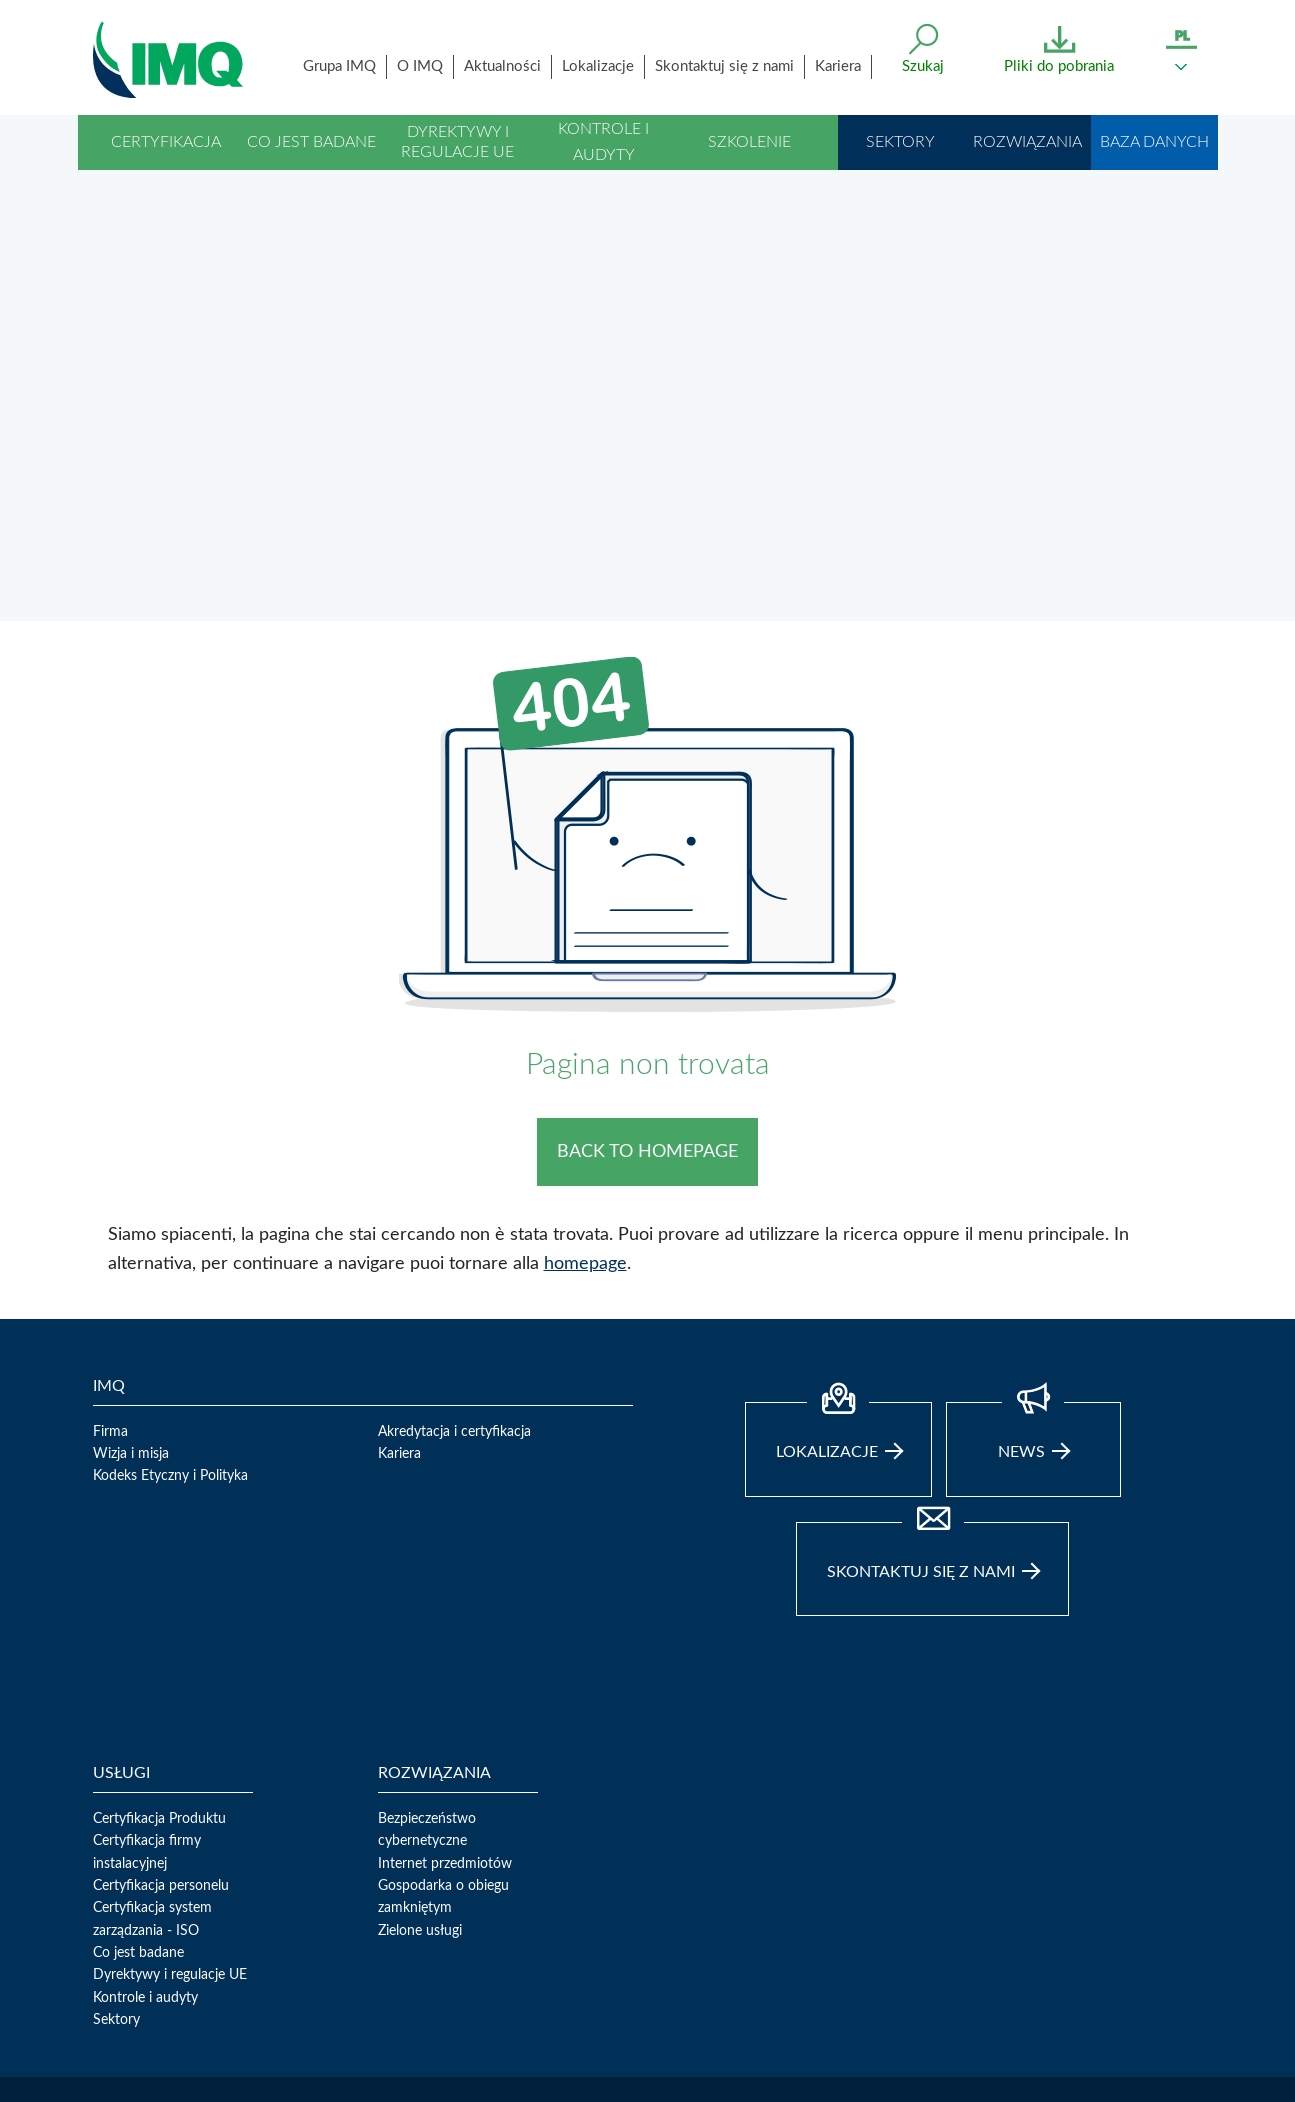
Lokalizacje (598, 66)
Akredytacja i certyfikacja (454, 1134)
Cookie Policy (339, 2058)
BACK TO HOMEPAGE (647, 854)
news (1034, 1133)
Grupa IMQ (339, 66)
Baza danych (1154, 142)
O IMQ (420, 66)
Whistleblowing (237, 2058)
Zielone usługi (420, 1633)
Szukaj (923, 66)
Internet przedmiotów (445, 1566)
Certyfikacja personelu (161, 1588)
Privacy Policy (135, 2058)
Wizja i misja (131, 1156)
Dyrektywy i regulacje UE (457, 141)
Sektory (900, 142)
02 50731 (581, 1976)
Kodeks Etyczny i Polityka (170, 1179)
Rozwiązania (1027, 142)
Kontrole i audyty (603, 142)
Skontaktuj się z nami (724, 66)
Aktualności (502, 66)
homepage (585, 966)
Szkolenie (749, 142)
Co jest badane (311, 142)
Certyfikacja (166, 142)
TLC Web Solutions (536, 2058)
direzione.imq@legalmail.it (171, 1999)
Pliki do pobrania (1059, 66)
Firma (110, 1134)
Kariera (838, 66)
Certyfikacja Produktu (159, 1521)
